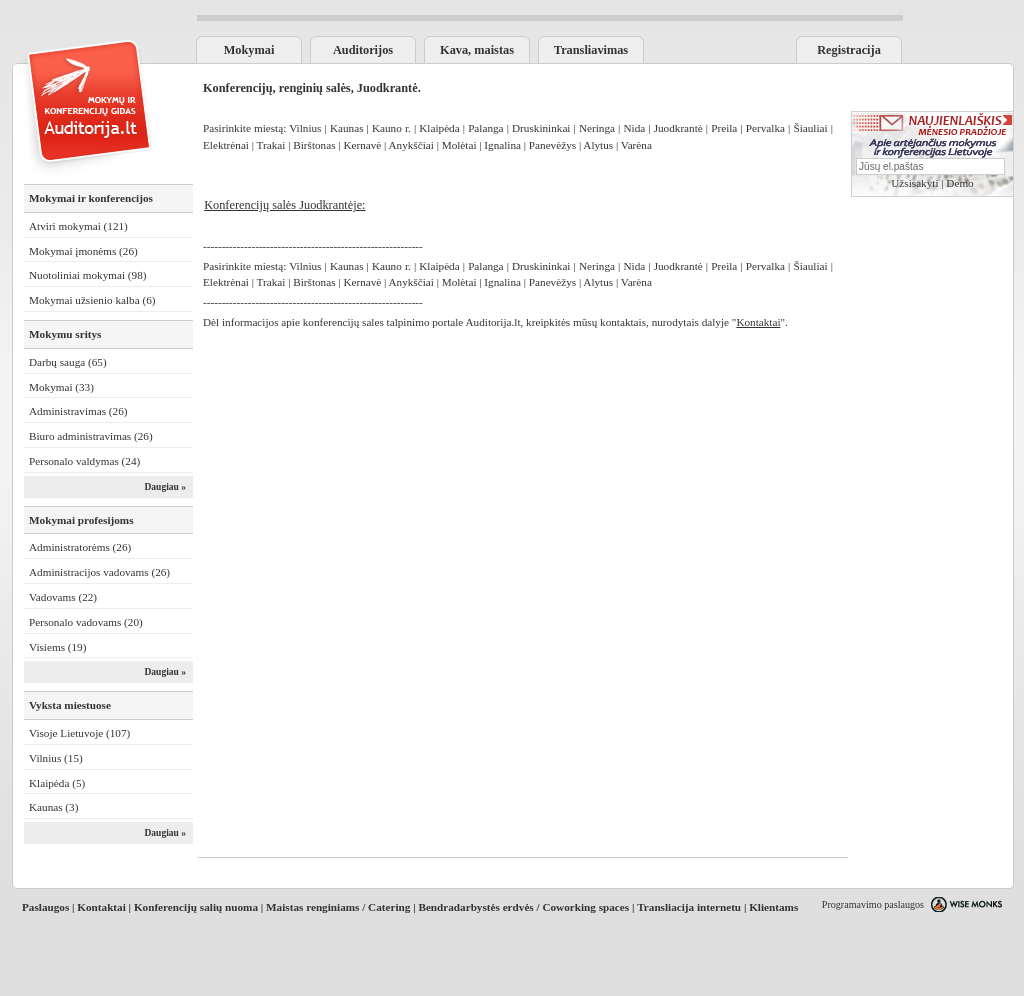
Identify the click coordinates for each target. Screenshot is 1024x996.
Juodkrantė (678, 128)
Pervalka (765, 128)
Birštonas (314, 145)
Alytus (598, 145)
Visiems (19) (57, 647)
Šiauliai (810, 128)
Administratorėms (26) (80, 547)
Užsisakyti (914, 183)
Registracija (849, 50)
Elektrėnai (227, 145)
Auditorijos (363, 50)
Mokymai (249, 50)
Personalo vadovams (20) (86, 622)
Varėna (636, 145)
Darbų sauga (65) (68, 362)
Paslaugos (45, 907)
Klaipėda (439, 128)
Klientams (773, 907)
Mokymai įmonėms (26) (83, 251)
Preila (724, 128)
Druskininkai (541, 128)
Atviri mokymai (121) (78, 226)
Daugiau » (165, 487)
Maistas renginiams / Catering (338, 907)
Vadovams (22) (63, 597)
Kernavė (362, 145)
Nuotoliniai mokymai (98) (87, 275)
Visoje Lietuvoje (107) (79, 733)
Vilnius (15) (56, 758)
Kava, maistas (477, 50)
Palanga (485, 128)
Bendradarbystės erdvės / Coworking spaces (523, 907)
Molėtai (459, 145)
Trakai (271, 145)
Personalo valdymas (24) (84, 461)
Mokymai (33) (61, 387)
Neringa (597, 128)
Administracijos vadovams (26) (99, 572)
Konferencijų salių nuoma (196, 907)
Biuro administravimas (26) (91, 436)
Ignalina (502, 145)
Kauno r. (393, 128)
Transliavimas (591, 50)
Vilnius (305, 128)
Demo (959, 183)
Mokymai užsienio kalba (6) (92, 300)
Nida (634, 128)
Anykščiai (410, 145)
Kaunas (347, 128)
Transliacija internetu (689, 907)
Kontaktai (101, 907)
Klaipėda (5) (57, 783)
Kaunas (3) (53, 807)
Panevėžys (552, 145)
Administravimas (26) (78, 411)
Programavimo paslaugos (873, 904)
